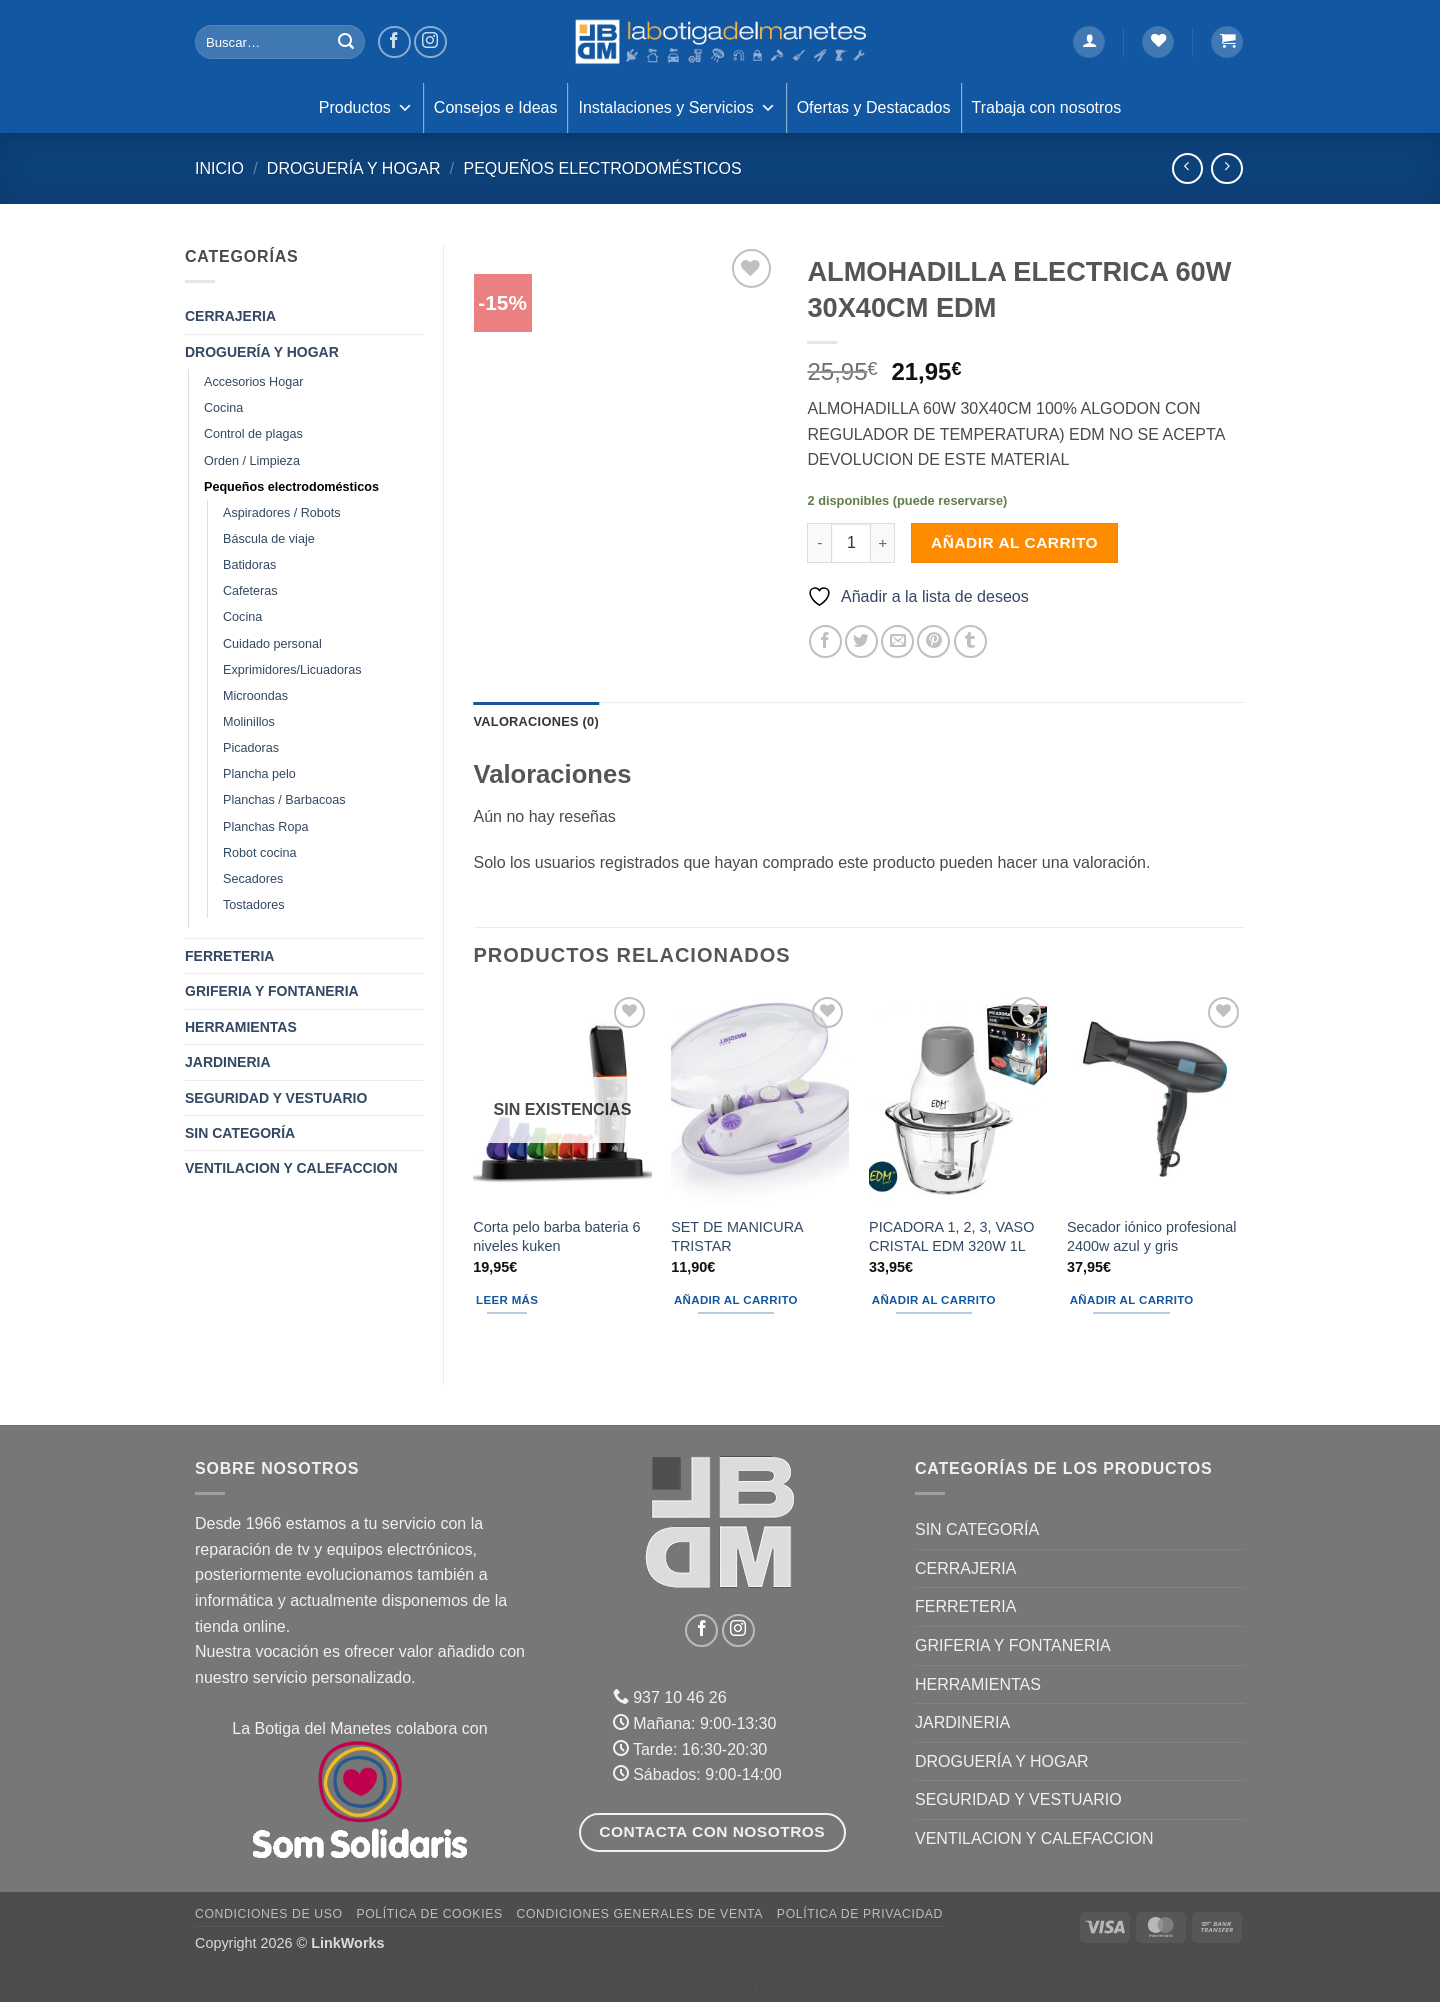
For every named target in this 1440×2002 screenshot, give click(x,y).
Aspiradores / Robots (282, 513)
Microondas (255, 696)
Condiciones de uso (269, 1914)
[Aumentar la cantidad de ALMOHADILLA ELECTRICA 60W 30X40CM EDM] (883, 543)
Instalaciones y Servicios (676, 108)
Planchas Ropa (265, 827)
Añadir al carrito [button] (736, 1300)
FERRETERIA (229, 956)
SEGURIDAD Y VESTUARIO (276, 1098)
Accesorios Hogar (253, 382)
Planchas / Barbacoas (284, 800)
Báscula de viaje (269, 539)
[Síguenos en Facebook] (394, 42)
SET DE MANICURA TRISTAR (737, 1236)
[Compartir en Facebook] (825, 641)
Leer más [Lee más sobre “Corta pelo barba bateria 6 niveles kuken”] (507, 1300)
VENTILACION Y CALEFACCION (291, 1168)
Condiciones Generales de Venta (640, 1914)
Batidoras (249, 565)
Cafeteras (250, 591)
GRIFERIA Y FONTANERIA (272, 991)
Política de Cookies (429, 1914)
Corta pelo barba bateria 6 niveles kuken (556, 1236)
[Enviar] (346, 42)
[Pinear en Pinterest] (933, 641)
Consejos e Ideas (496, 107)
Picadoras (251, 748)
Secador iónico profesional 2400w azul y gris (1152, 1236)
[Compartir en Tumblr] (970, 641)
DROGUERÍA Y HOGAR (354, 168)
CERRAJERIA (230, 316)
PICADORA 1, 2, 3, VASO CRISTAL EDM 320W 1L (951, 1236)
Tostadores (254, 905)
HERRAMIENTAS (241, 1027)
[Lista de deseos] (1158, 42)
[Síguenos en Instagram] (430, 42)
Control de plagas (253, 434)
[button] (1089, 42)
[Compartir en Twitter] (861, 641)
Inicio (219, 168)
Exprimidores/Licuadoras (292, 670)
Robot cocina (260, 853)
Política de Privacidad (860, 1914)
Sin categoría (240, 1133)
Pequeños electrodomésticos (602, 168)
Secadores (253, 879)
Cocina (223, 408)
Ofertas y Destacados (874, 107)
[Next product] (1187, 168)
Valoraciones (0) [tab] (536, 721)
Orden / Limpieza (252, 461)
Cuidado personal (272, 644)
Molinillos (249, 722)
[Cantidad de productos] (851, 543)
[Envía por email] (897, 641)
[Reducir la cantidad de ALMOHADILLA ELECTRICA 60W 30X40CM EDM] (819, 543)
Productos (366, 108)
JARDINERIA (228, 1062)
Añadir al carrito (1014, 542)
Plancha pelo (259, 774)
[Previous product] (1226, 168)
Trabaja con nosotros (1047, 107)
